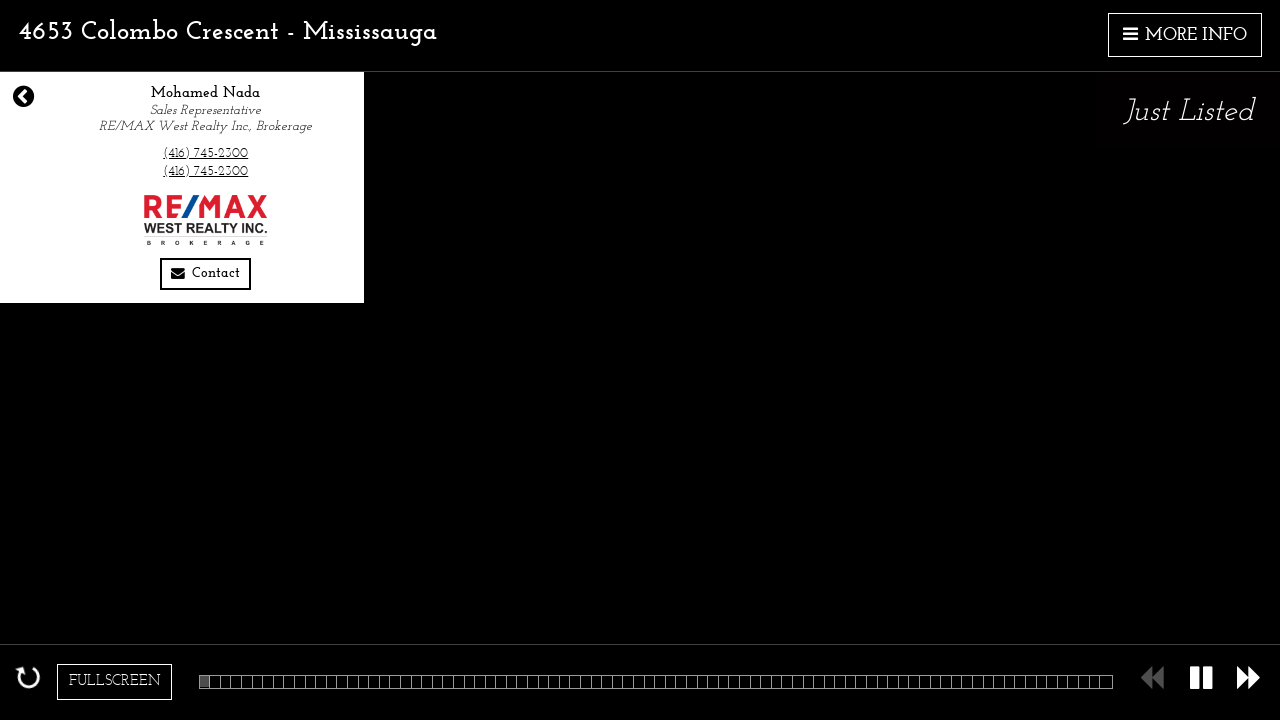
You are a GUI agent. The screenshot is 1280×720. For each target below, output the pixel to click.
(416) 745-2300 (205, 153)
